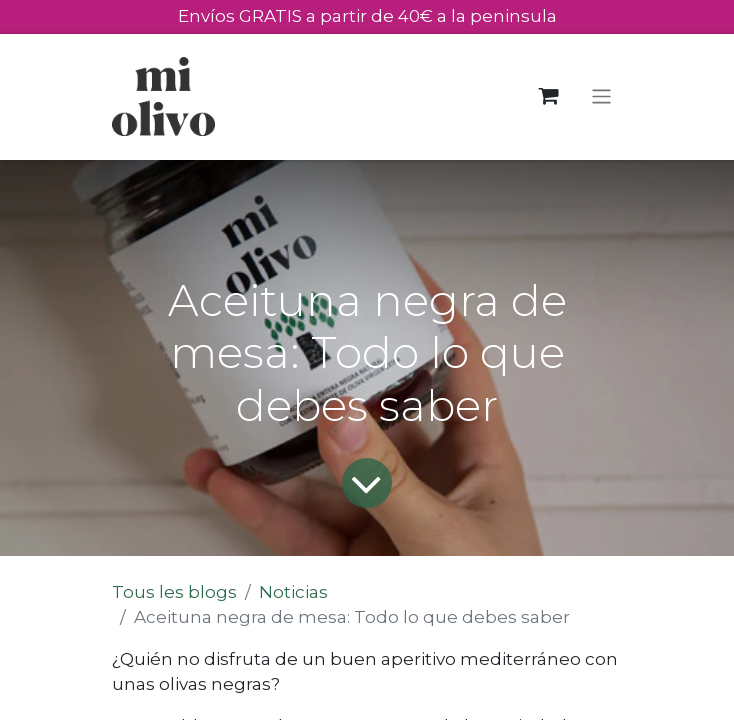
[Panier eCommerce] (548, 96)
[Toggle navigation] (601, 96)
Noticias (293, 592)
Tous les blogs (174, 592)
